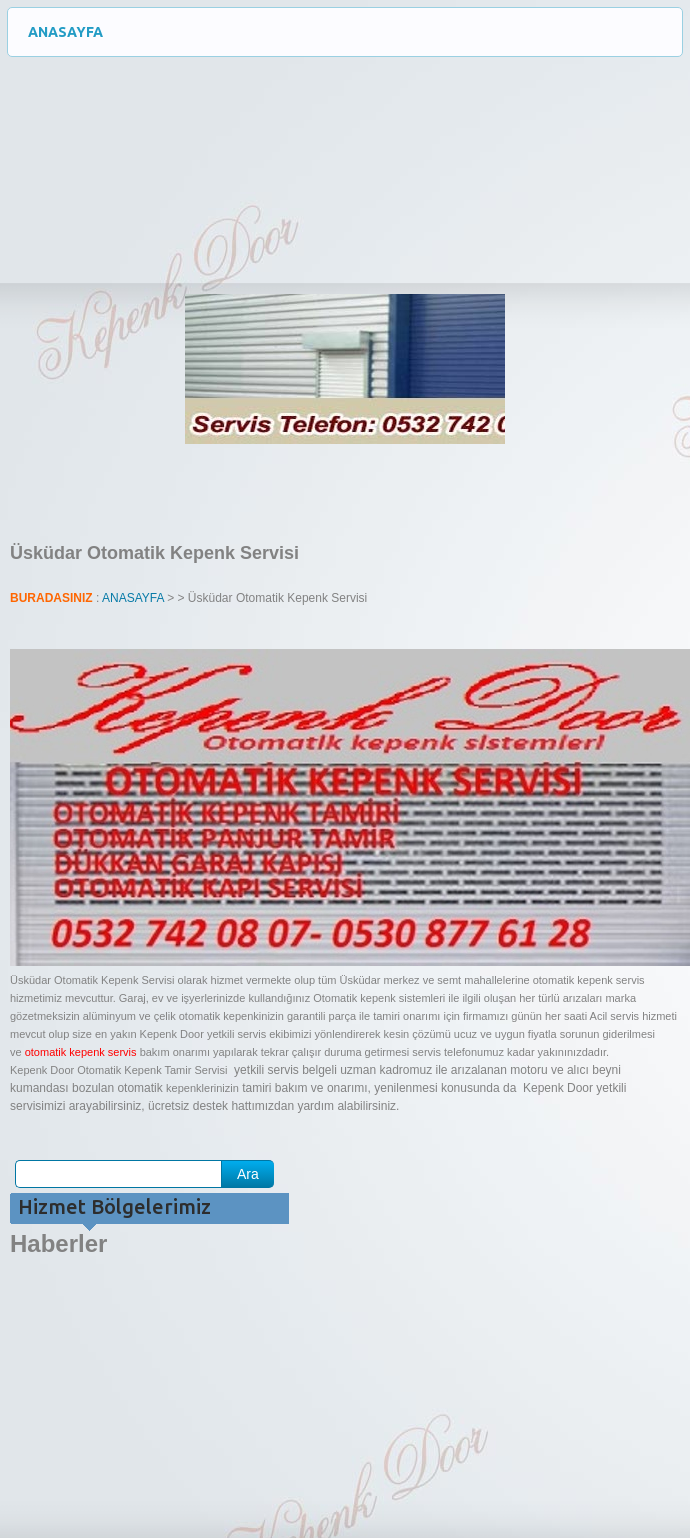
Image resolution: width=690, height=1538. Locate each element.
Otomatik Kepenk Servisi (150, 131)
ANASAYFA (355, 32)
